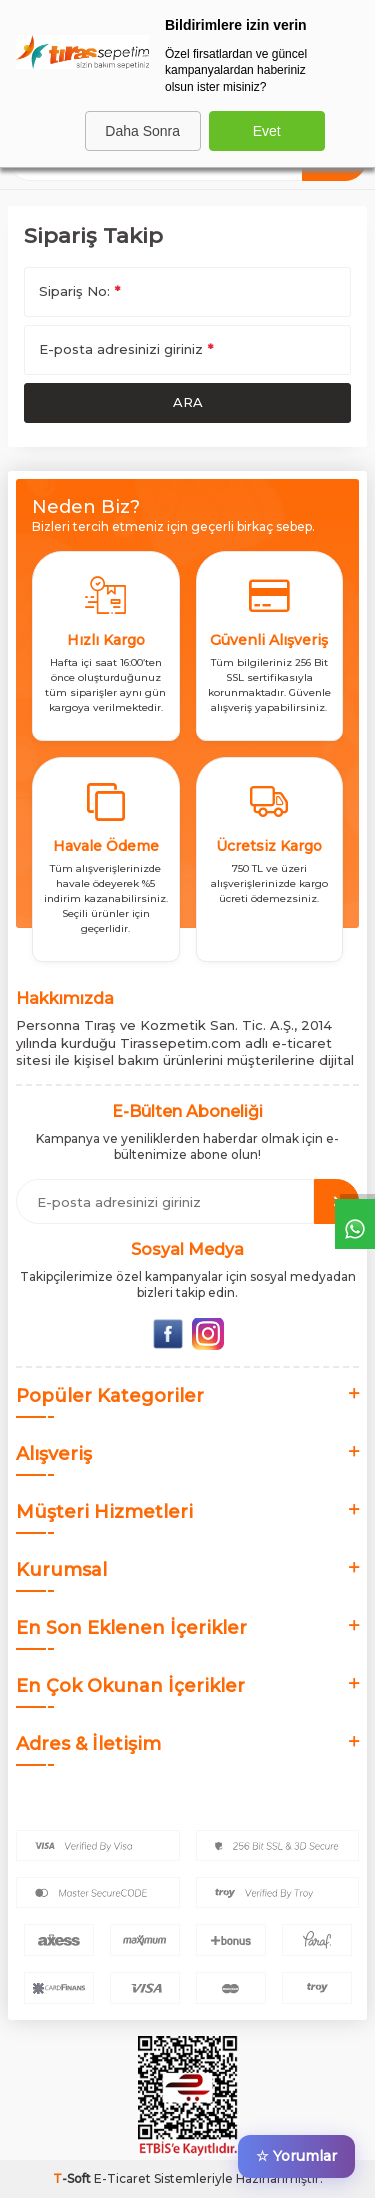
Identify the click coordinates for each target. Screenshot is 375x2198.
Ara (188, 402)
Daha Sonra (142, 131)
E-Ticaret (122, 2178)
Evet (267, 131)
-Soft (73, 2178)
